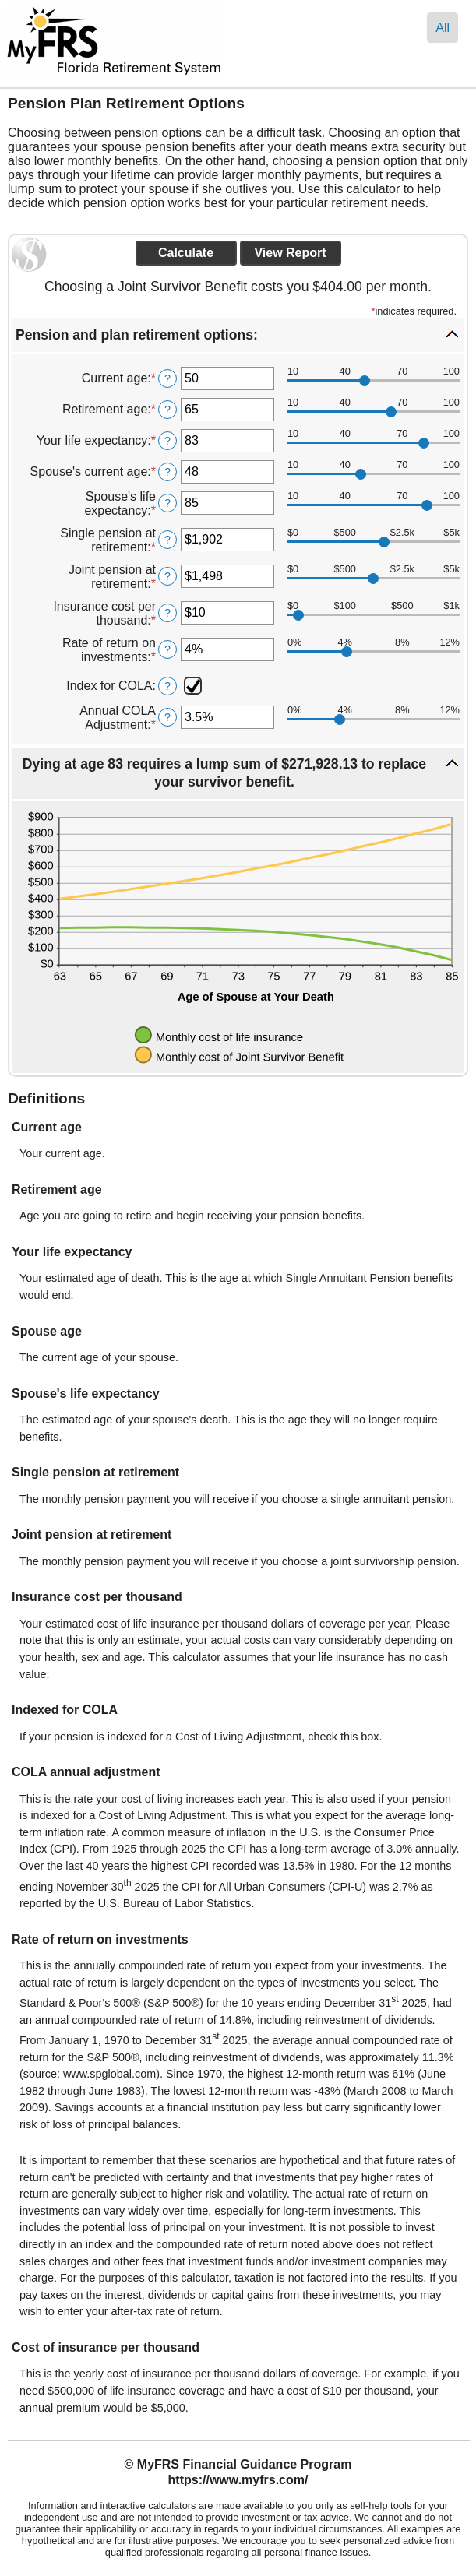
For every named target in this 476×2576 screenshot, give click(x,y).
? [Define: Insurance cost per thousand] (167, 613)
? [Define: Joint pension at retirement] (167, 576)
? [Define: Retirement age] (167, 409)
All (442, 27)
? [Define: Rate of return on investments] (167, 649)
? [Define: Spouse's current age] (167, 472)
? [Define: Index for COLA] (167, 686)
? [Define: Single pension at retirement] (167, 539)
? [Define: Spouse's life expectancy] (167, 503)
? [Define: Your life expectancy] (167, 441)
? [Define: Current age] (167, 378)
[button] (238, 335)
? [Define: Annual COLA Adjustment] (167, 717)
